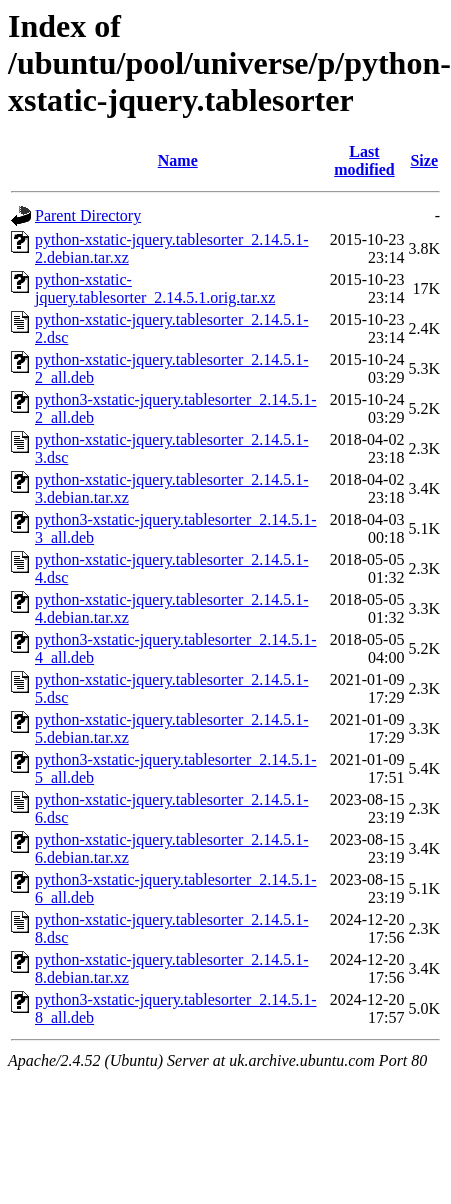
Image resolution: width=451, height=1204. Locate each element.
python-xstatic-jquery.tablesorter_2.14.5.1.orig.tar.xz (155, 288)
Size (424, 160)
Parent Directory (88, 215)
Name (178, 160)
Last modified (364, 160)
